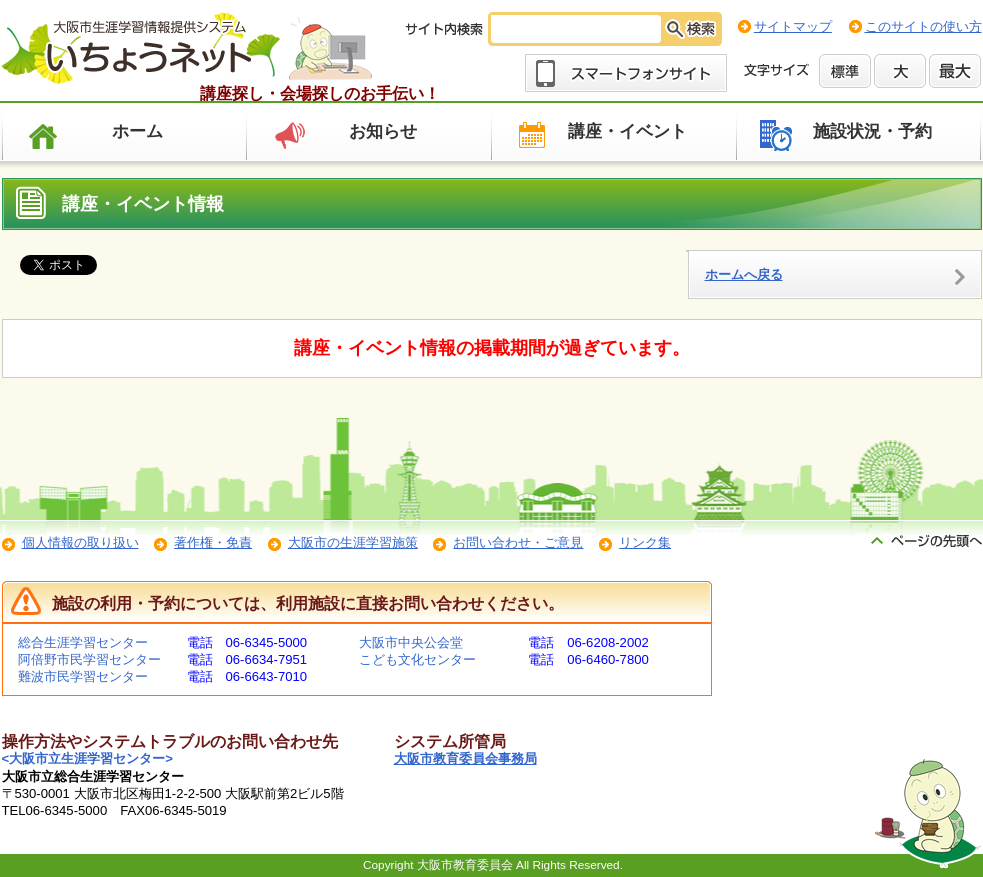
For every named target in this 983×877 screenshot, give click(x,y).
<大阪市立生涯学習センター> (87, 758)
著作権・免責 (213, 542)
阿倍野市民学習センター (89, 659)
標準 (845, 71)
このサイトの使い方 (923, 26)
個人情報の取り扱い (80, 542)
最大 (955, 71)
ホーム (137, 131)
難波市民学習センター (83, 676)
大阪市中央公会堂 (411, 642)
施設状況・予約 (872, 131)
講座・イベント (627, 131)
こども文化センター (417, 659)
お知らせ (383, 131)
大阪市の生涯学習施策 (353, 542)
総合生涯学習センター (83, 642)
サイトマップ (793, 26)
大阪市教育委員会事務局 (465, 758)
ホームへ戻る (744, 274)
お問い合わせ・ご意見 (518, 542)
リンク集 (645, 542)
